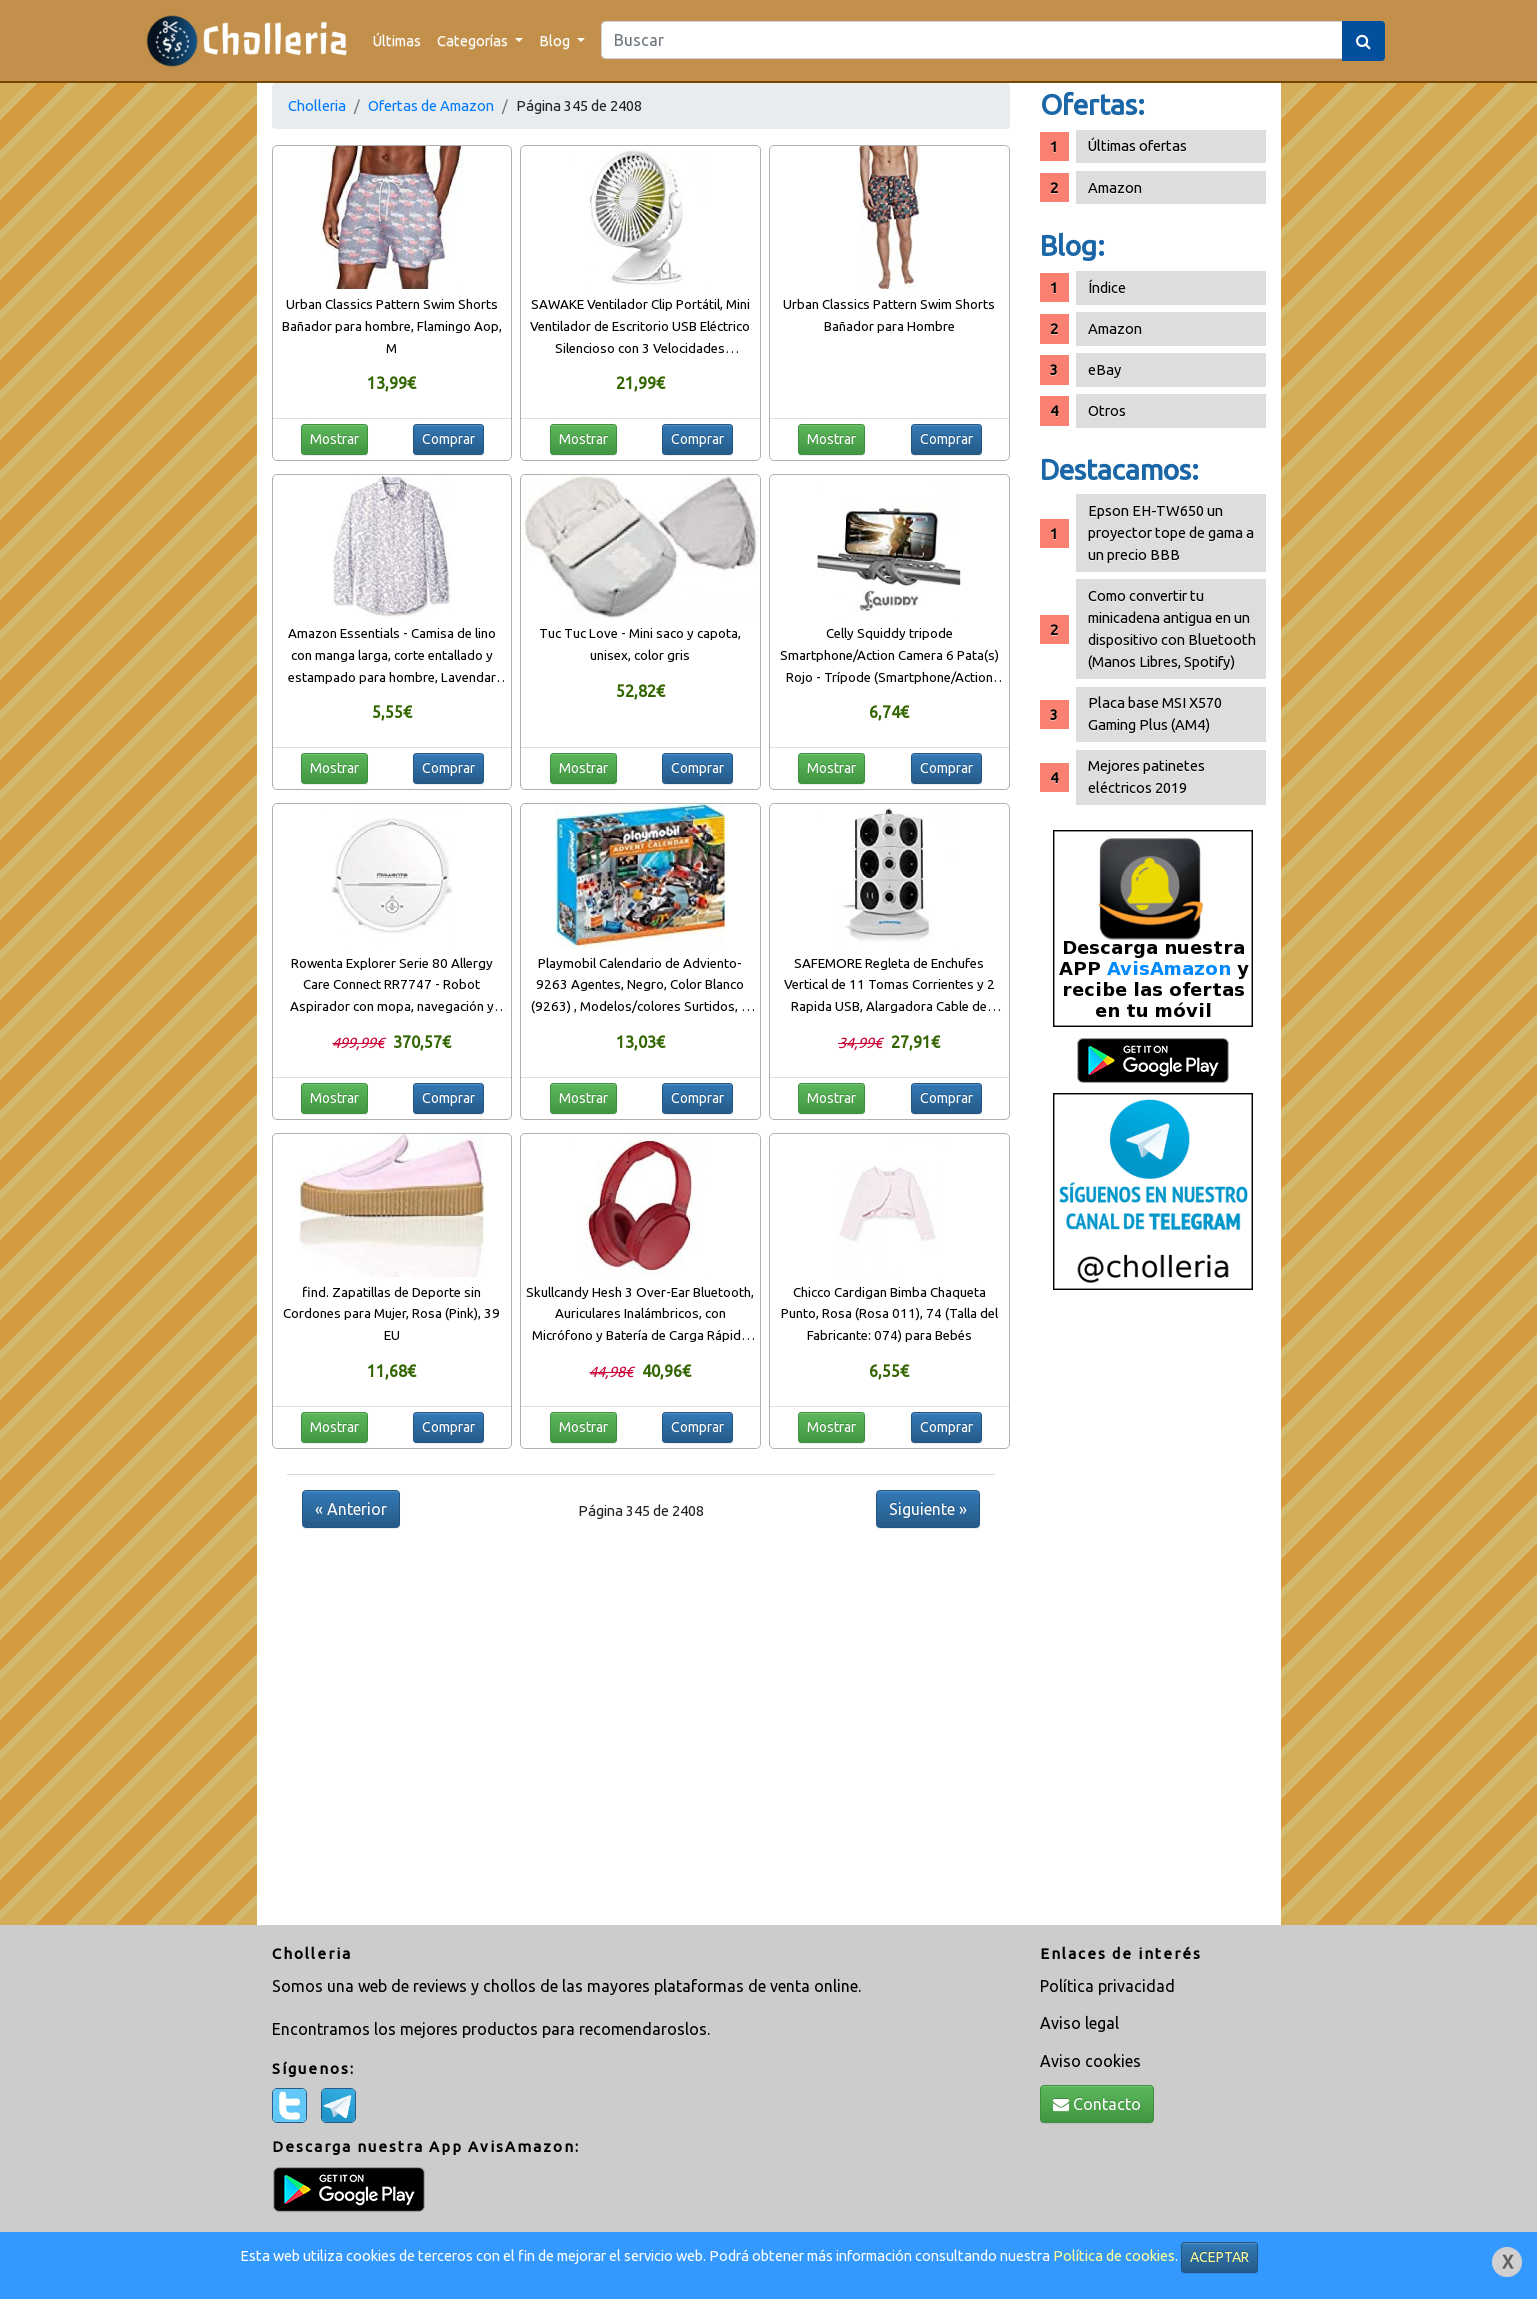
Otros (1107, 410)
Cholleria (317, 105)
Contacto (1097, 2104)
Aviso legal (1079, 2023)
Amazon (1115, 187)
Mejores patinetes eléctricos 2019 (1146, 776)
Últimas (397, 40)
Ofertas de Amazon (431, 105)
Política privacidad (1107, 1986)
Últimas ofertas (1137, 145)
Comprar (448, 439)
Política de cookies (1114, 2255)
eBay (1104, 369)
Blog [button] (556, 40)
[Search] (972, 40)
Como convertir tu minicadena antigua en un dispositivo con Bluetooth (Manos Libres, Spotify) (1172, 628)
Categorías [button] (474, 40)
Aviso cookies (1090, 2061)
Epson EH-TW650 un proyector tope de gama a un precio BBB (1171, 532)
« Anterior (351, 1509)
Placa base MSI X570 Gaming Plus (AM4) (1155, 713)
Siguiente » (928, 1509)
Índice (1107, 287)
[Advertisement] (1153, 1615)
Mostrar (334, 439)
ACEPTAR (1219, 2257)
